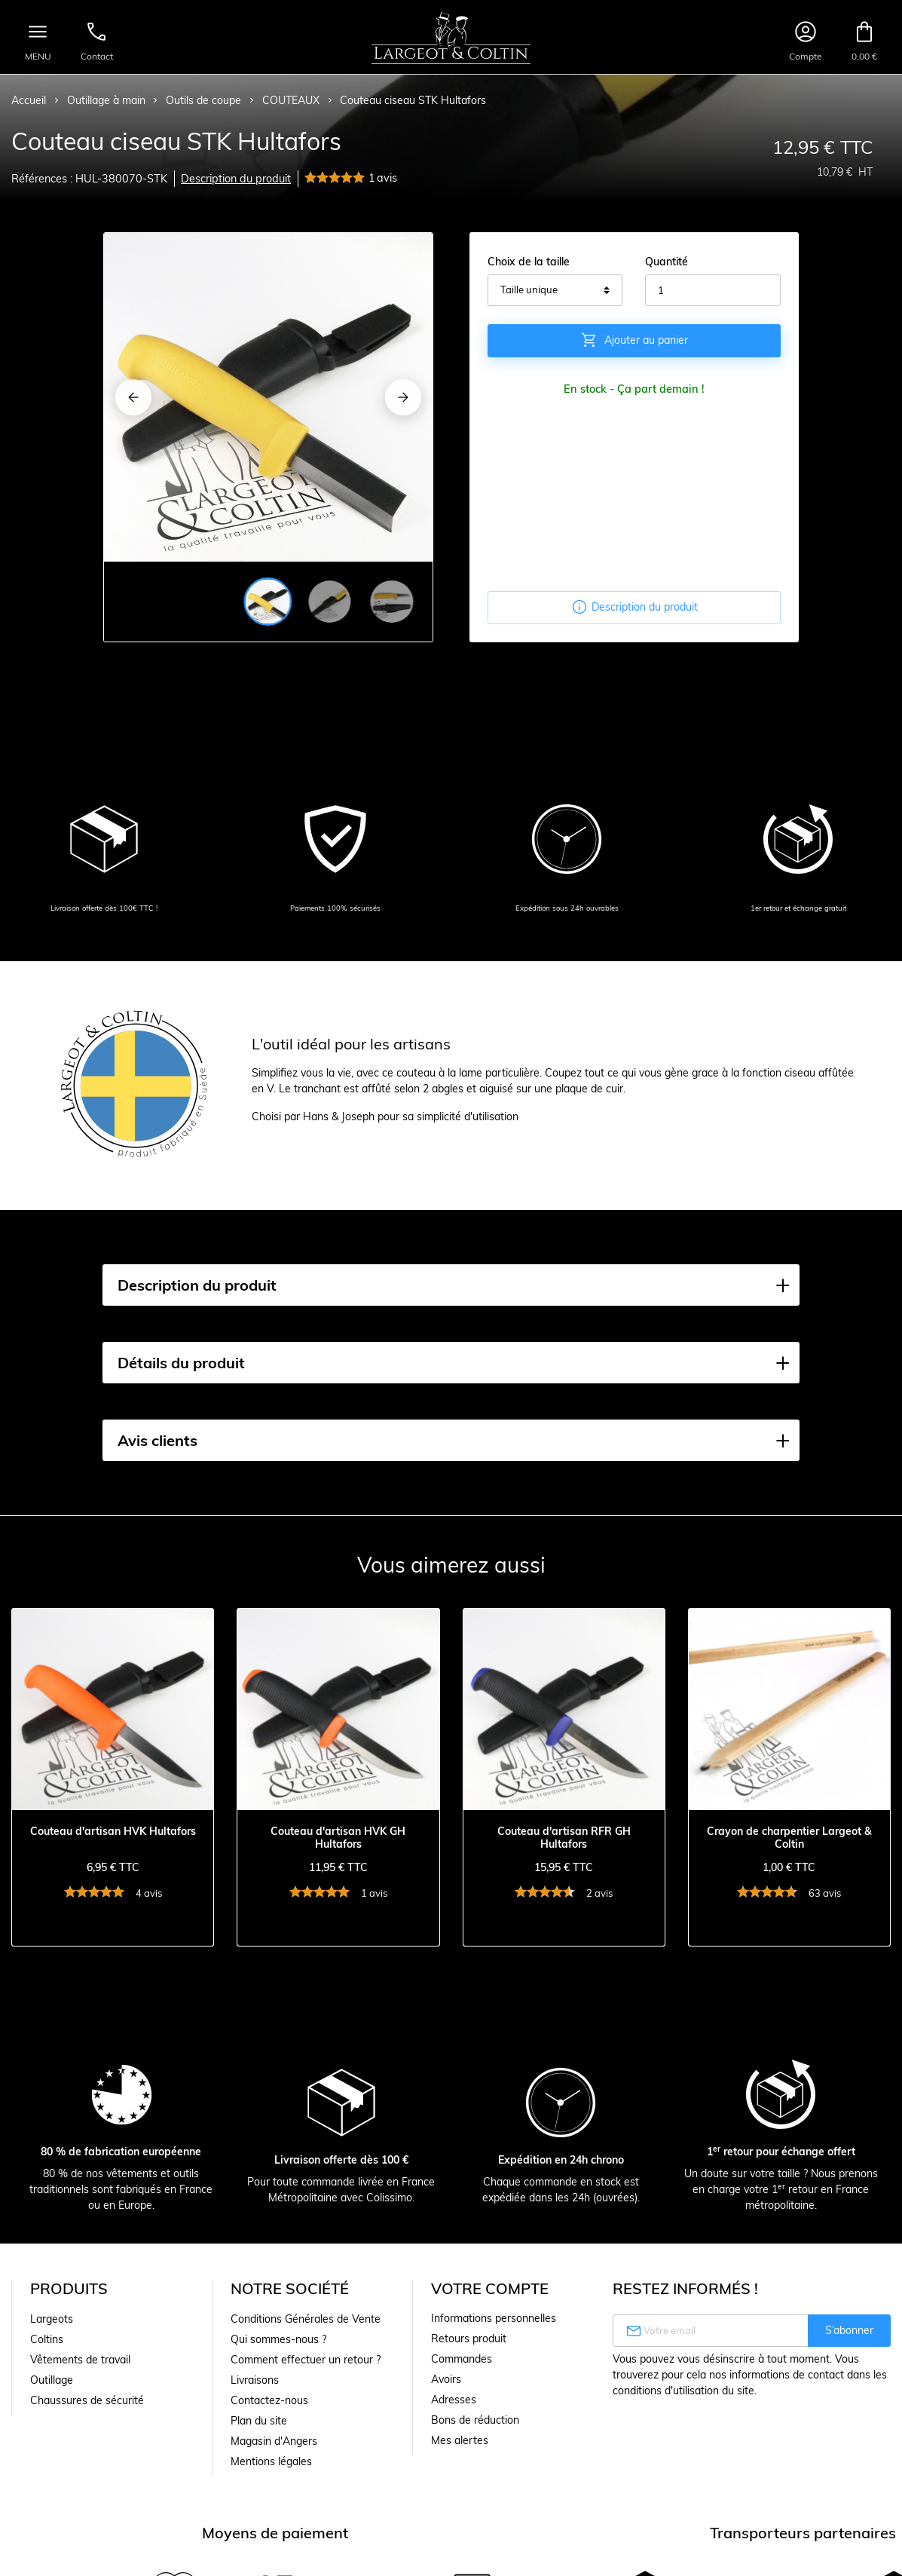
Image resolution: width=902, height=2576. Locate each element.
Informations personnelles (493, 2318)
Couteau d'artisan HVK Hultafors (113, 1831)
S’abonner (849, 2330)
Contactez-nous (269, 2400)
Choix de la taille (529, 261)
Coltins (46, 2339)
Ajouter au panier (634, 340)
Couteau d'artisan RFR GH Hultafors (564, 1838)
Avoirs (446, 2379)
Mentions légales (271, 2461)
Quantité (666, 261)
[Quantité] (713, 290)
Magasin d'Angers (274, 2441)
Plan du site (259, 2420)
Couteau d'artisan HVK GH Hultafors (338, 1838)
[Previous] (133, 397)
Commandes (461, 2359)
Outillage (51, 2380)
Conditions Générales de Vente (306, 2319)
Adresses (453, 2399)
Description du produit (236, 178)
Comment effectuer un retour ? (306, 2359)
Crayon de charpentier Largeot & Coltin (789, 1838)
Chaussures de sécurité (87, 2400)
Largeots (51, 2319)
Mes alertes (459, 2440)
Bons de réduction (475, 2420)
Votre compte (490, 2288)
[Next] (403, 397)
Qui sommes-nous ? (278, 2339)
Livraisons (255, 2380)
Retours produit (468, 2338)
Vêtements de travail (80, 2359)
